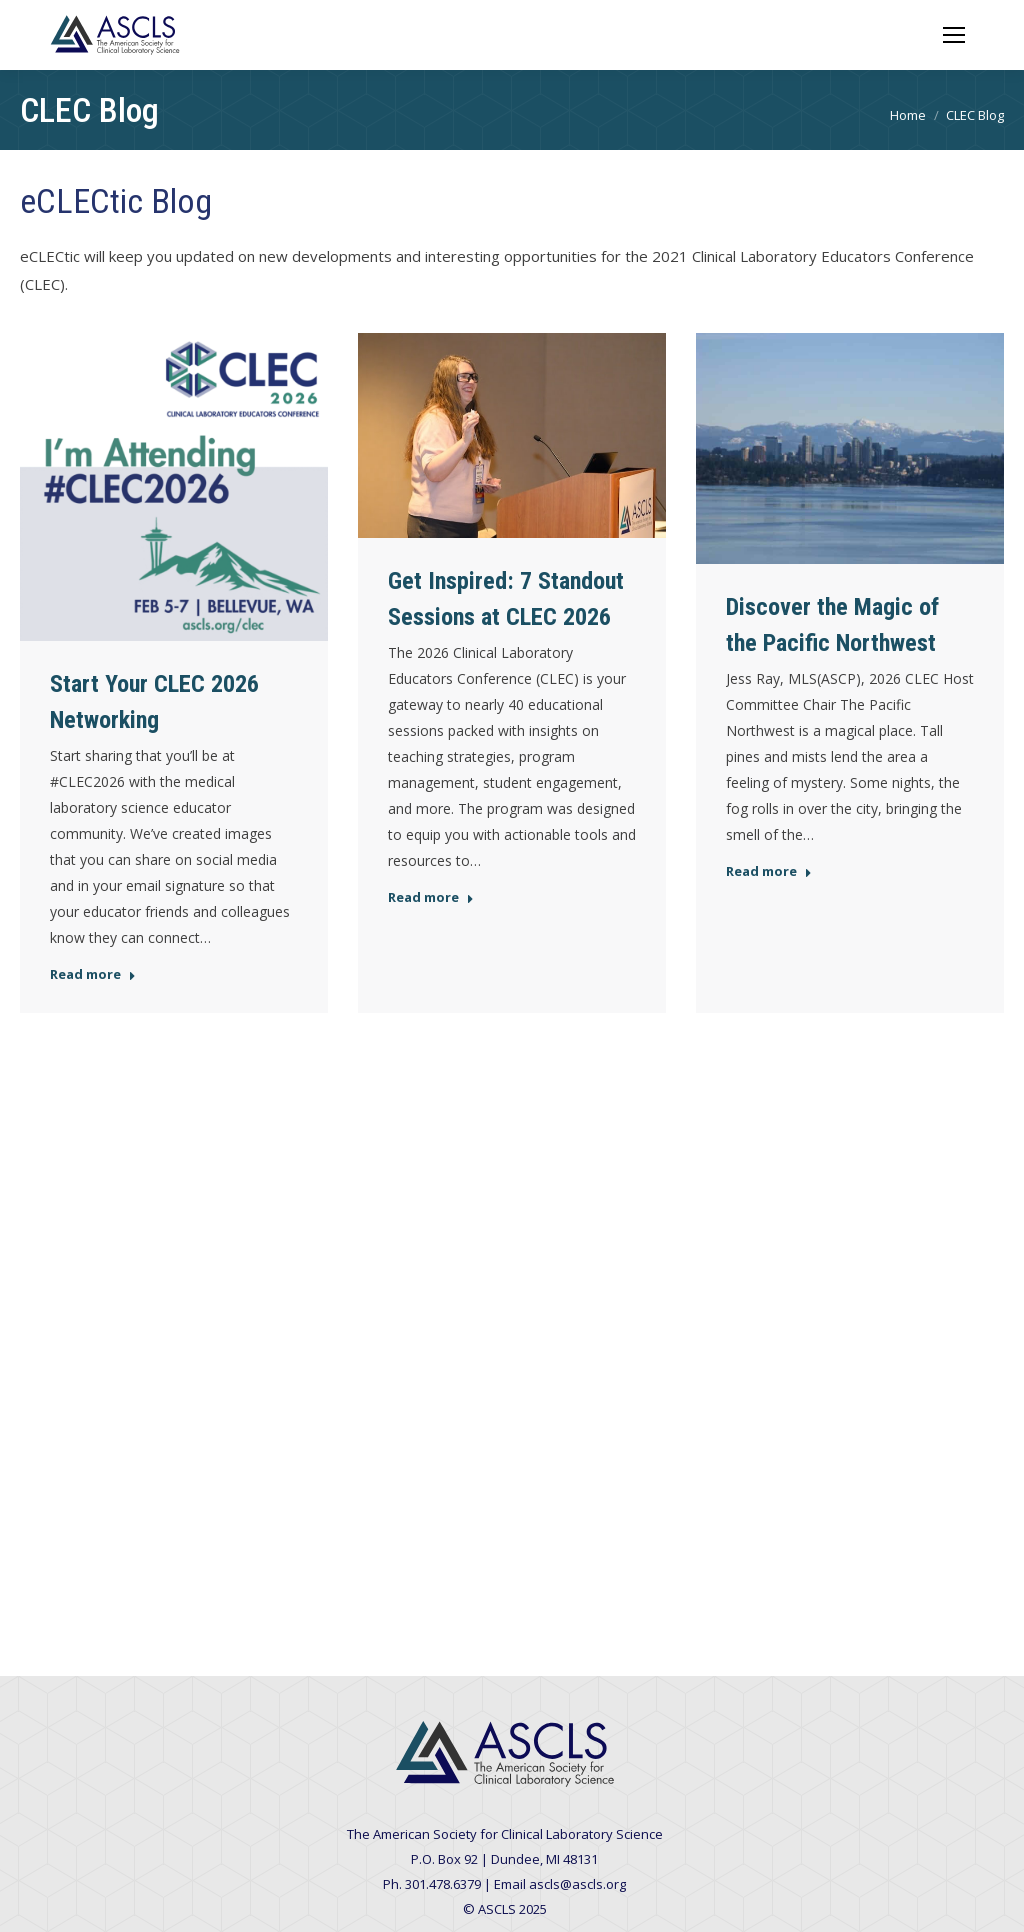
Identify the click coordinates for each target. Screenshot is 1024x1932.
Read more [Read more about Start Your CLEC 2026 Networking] (93, 974)
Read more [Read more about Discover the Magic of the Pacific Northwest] (769, 871)
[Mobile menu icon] (954, 35)
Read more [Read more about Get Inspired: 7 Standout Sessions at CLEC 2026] (431, 897)
